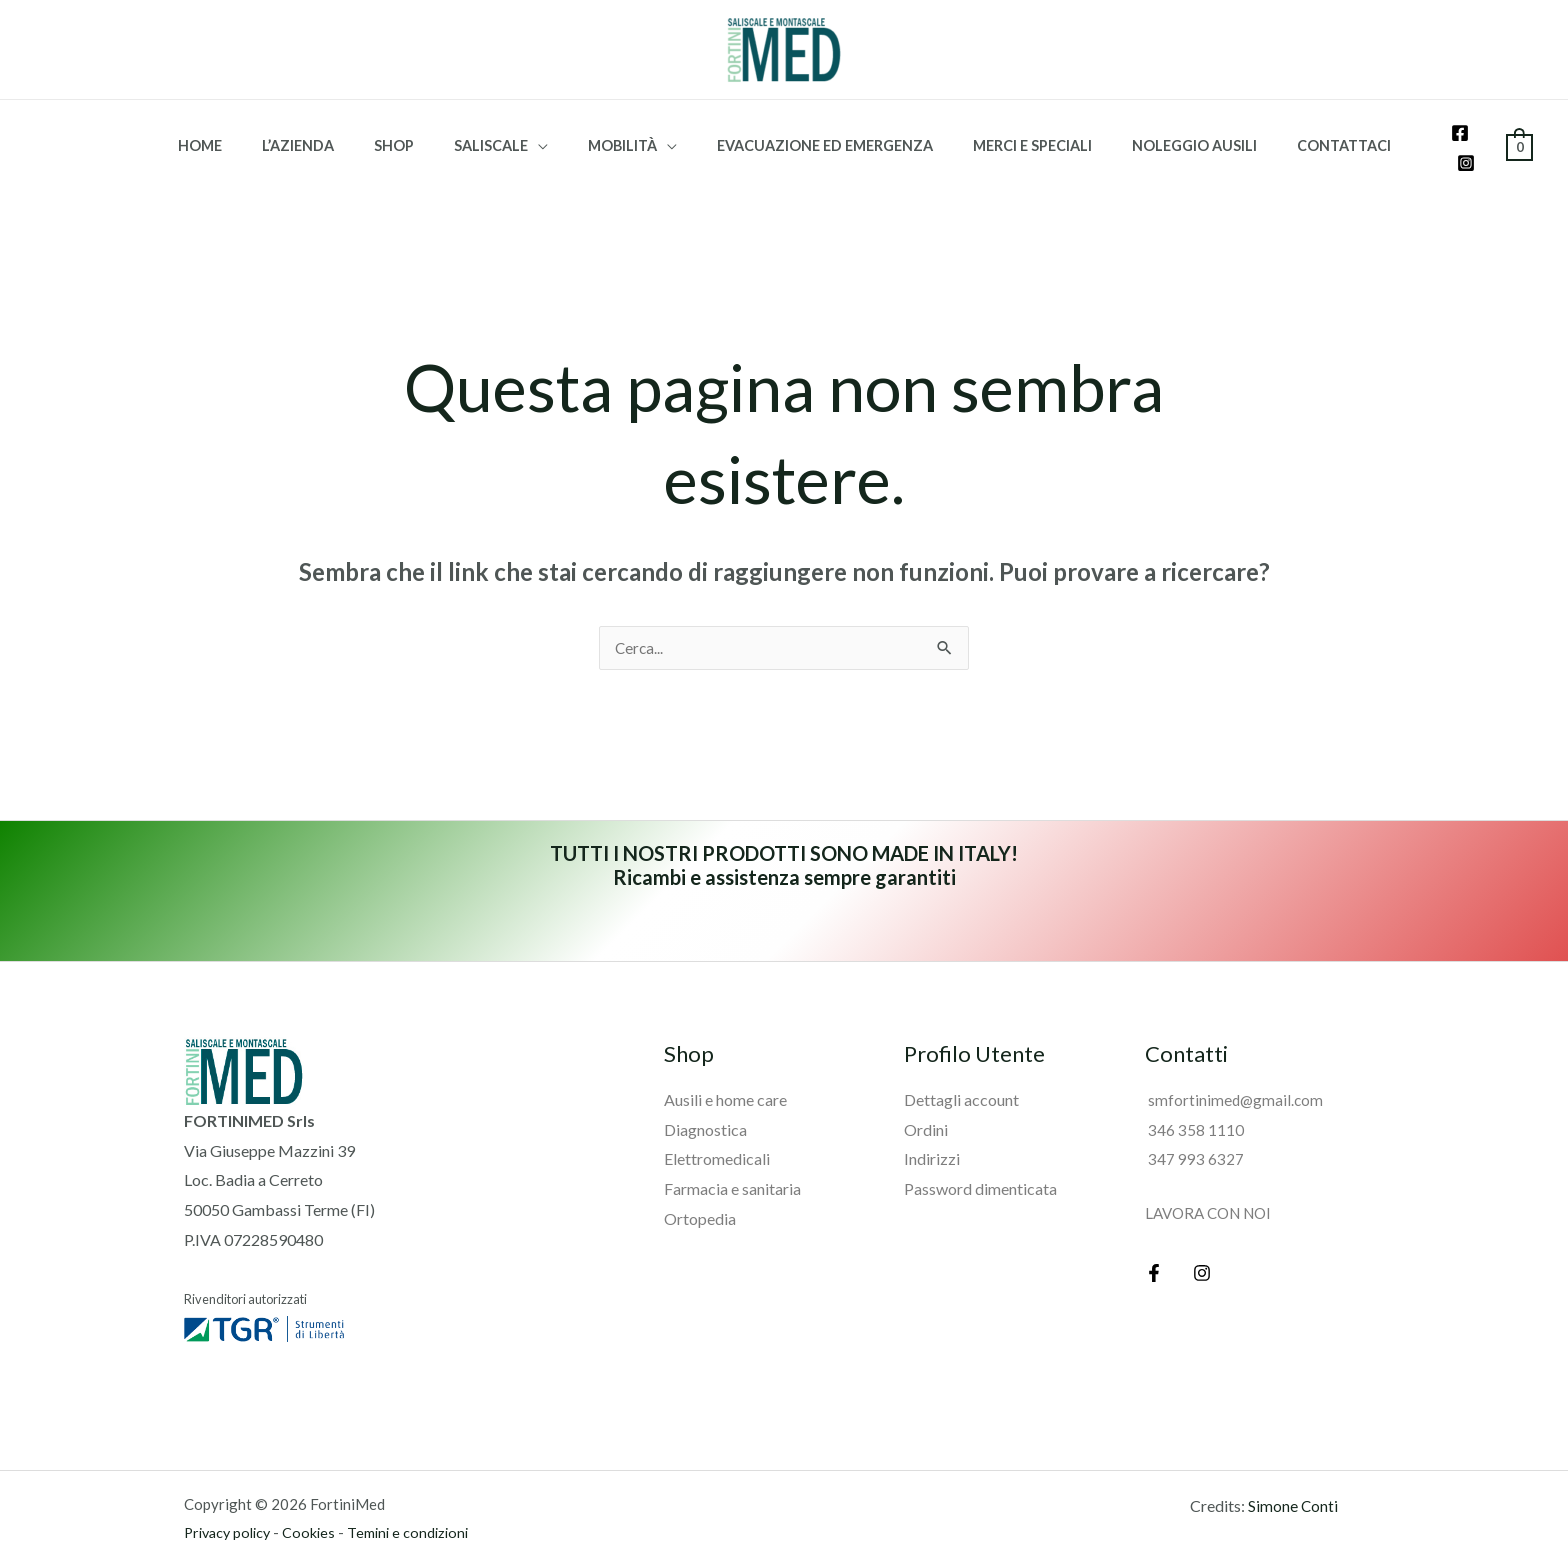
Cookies (317, 1505)
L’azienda (331, 131)
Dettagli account (961, 1072)
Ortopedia (700, 1190)
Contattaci (1299, 131)
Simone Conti (1293, 1478)
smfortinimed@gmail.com (1235, 1072)
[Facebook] (1447, 134)
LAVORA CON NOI (1213, 1185)
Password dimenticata (980, 1161)
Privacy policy (231, 1505)
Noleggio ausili (1160, 131)
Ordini (926, 1101)
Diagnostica (705, 1101)
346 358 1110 (1194, 1101)
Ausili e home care (725, 1072)
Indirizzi (932, 1131)
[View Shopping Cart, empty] (1519, 130)
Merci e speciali (1009, 131)
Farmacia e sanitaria (732, 1161)
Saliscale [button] (502, 131)
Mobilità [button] (622, 131)
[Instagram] (1477, 134)
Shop (416, 131)
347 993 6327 (1194, 1131)
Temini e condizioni (418, 1505)
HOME (244, 131)
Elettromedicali (717, 1131)
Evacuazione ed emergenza (813, 131)
